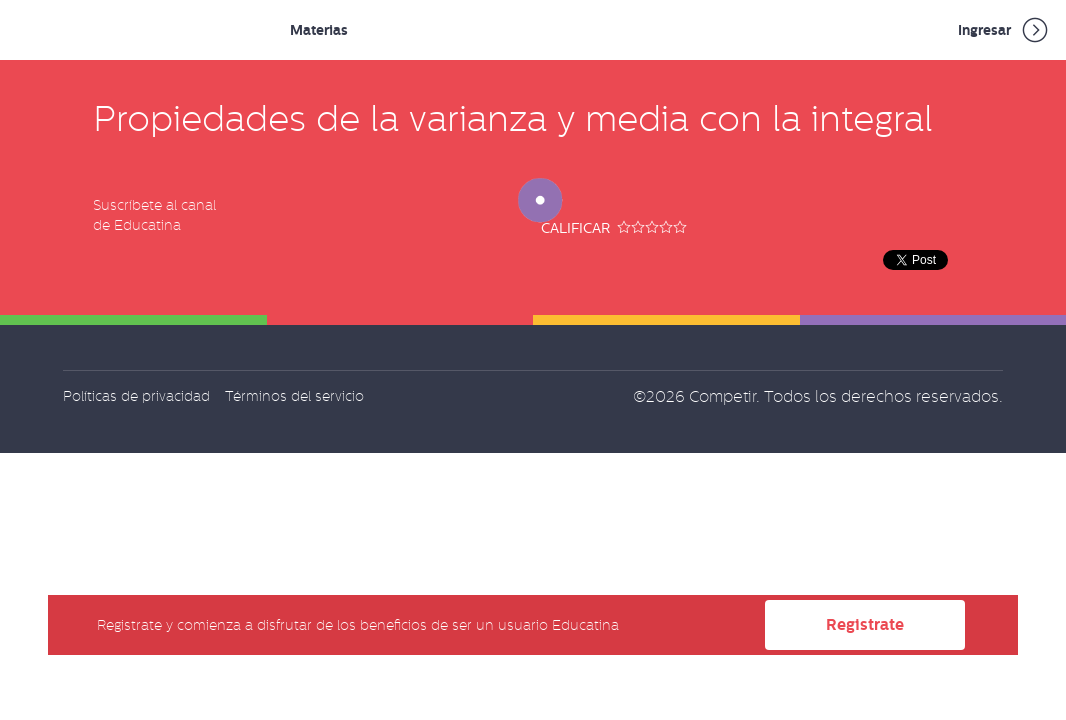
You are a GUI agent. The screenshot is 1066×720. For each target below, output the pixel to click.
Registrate (865, 624)
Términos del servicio (294, 396)
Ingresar (1004, 30)
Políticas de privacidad (136, 396)
